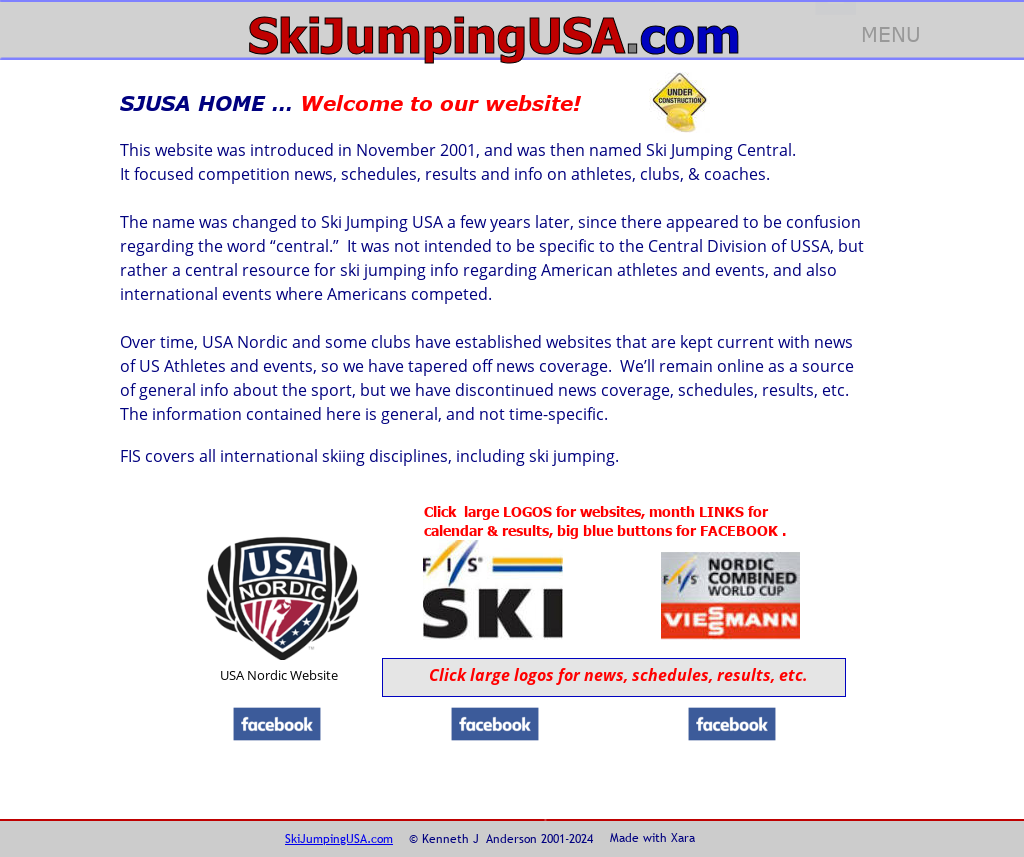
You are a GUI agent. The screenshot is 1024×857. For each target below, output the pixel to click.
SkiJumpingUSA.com (339, 839)
